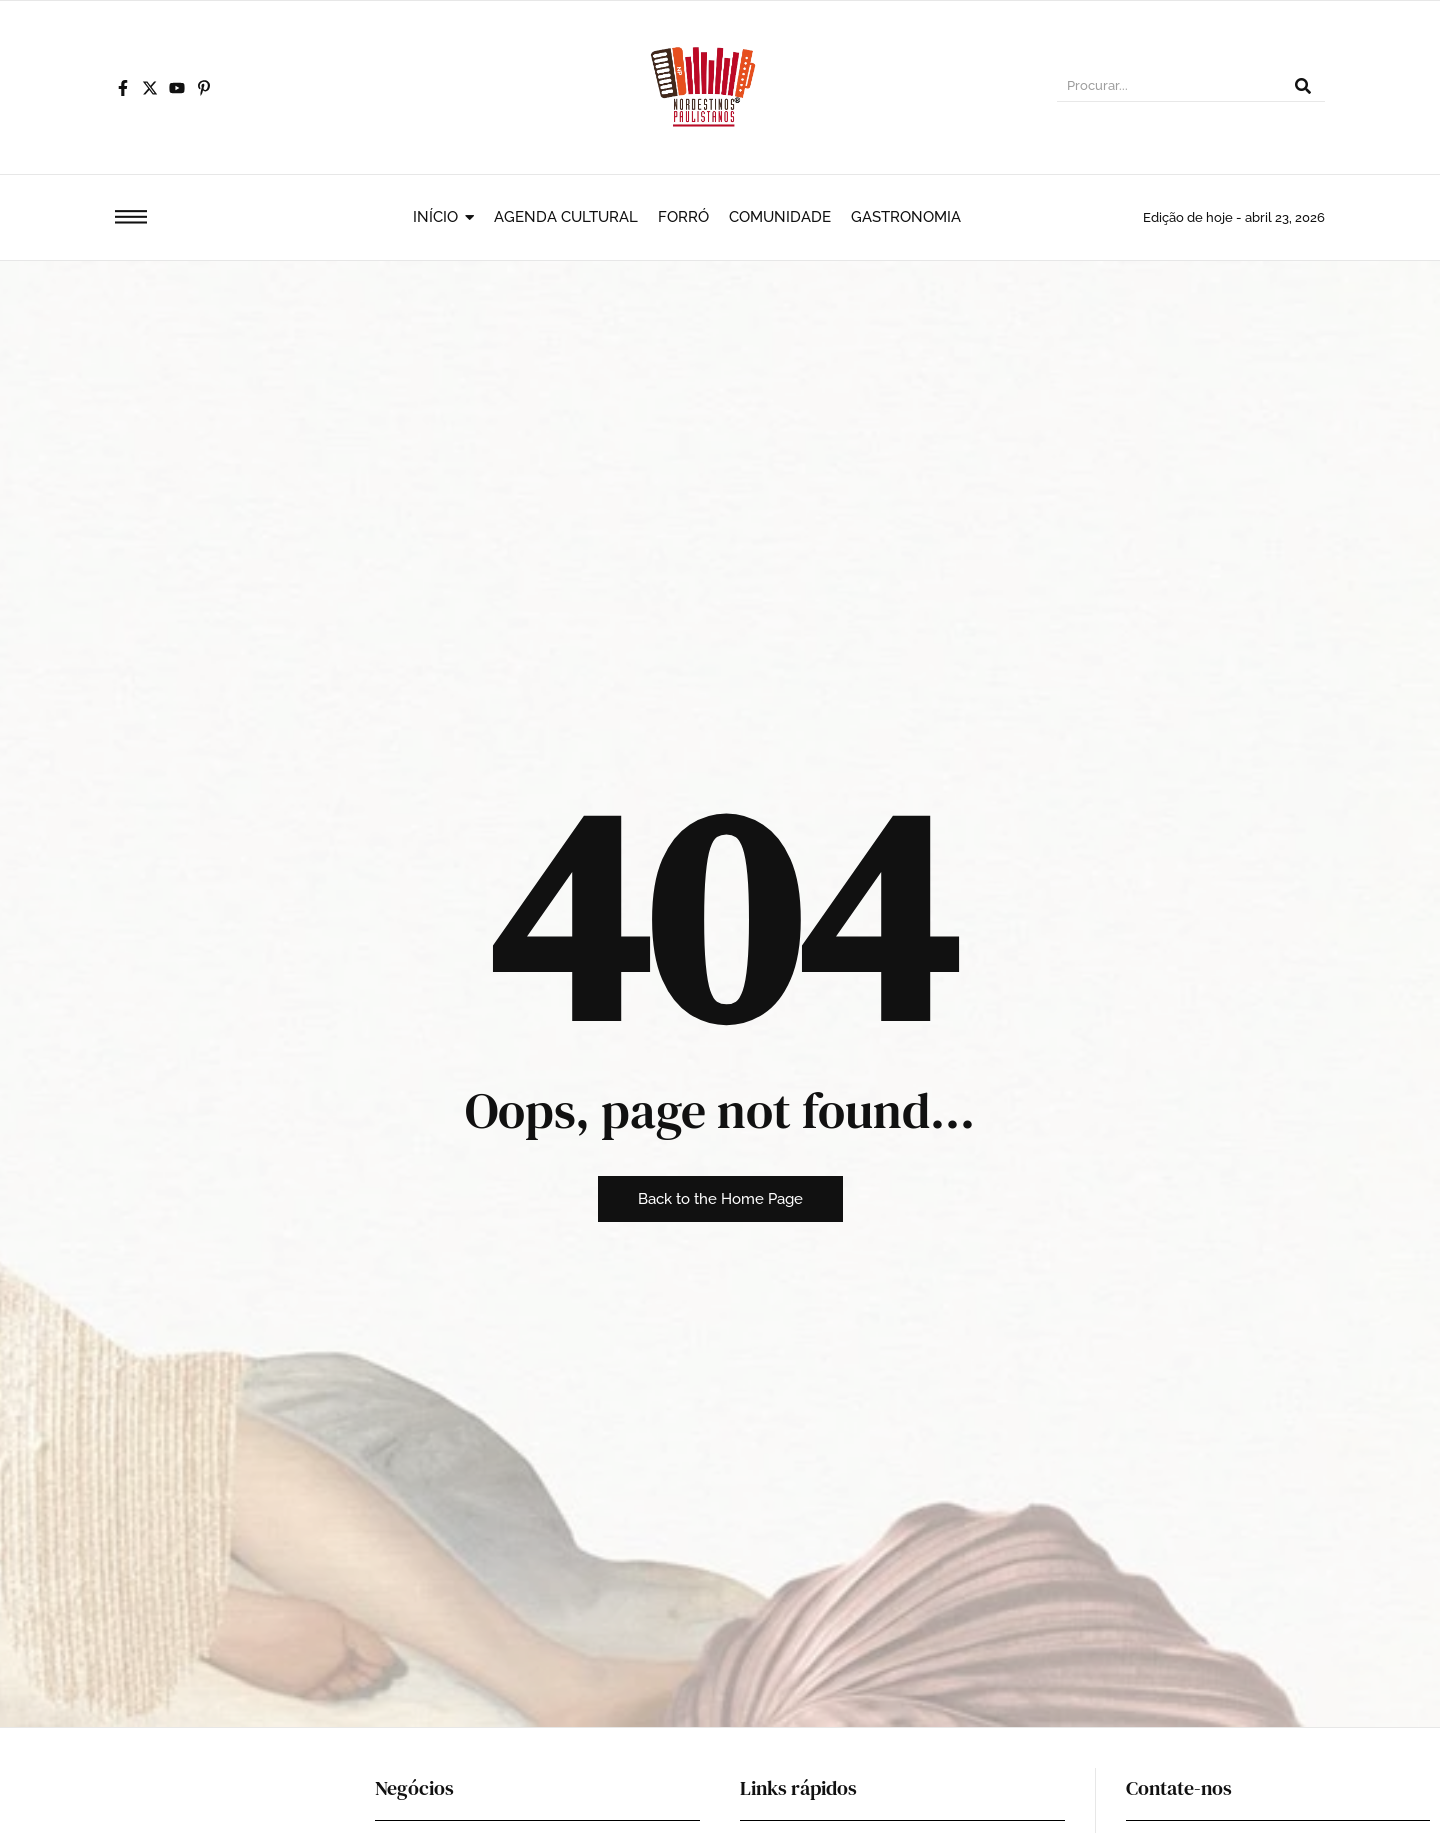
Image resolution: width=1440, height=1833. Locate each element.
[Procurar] (1169, 88)
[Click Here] (131, 220)
